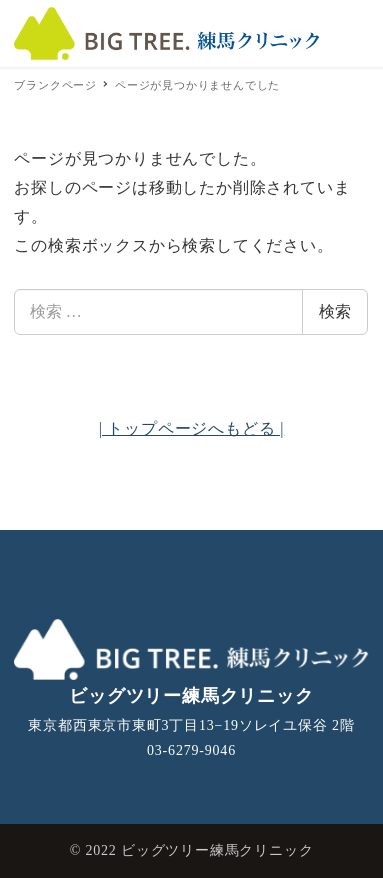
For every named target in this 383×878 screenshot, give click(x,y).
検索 (335, 311)
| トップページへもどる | (192, 428)
